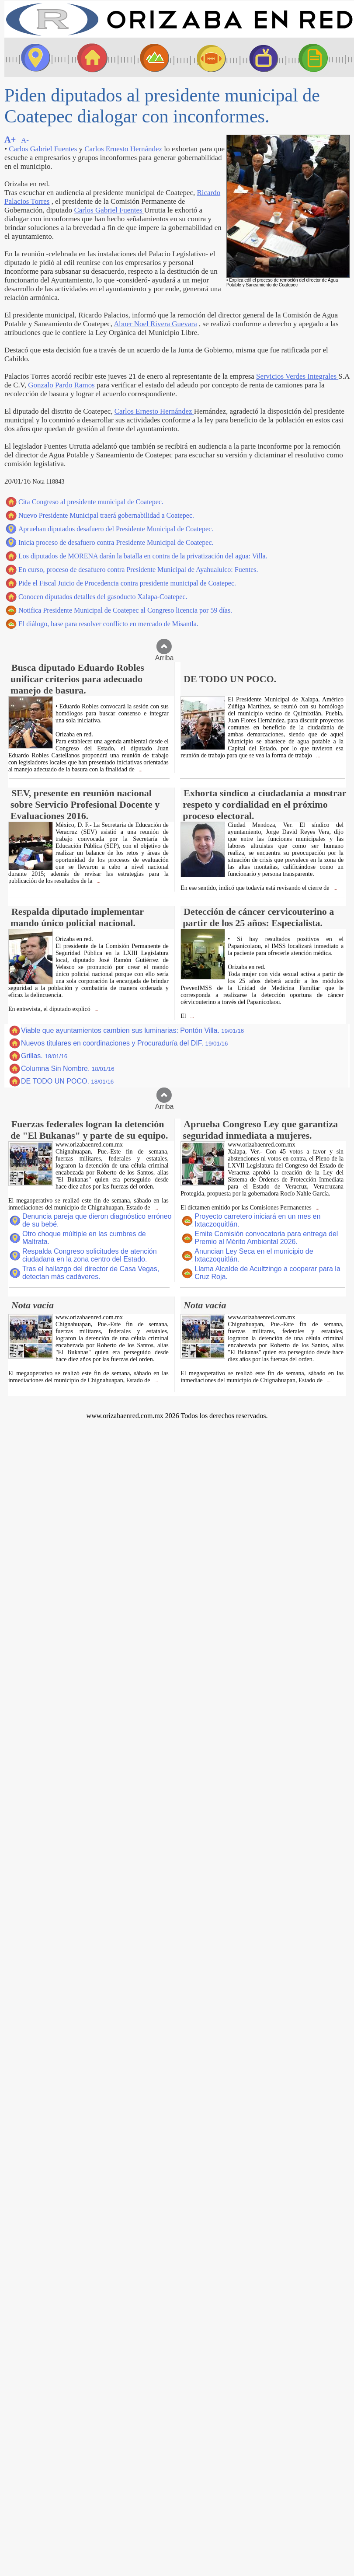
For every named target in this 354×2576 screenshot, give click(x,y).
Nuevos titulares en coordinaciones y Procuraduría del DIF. (124, 1043)
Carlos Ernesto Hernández (124, 149)
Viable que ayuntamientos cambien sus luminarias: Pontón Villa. (132, 1030)
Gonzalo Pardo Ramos (62, 385)
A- (25, 140)
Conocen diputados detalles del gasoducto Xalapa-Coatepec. (102, 596)
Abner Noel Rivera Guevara (155, 324)
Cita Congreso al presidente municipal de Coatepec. (90, 501)
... (140, 769)
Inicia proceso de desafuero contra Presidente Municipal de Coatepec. (115, 542)
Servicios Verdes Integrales (297, 376)
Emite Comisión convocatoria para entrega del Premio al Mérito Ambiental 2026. (266, 1237)
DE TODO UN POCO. (67, 1081)
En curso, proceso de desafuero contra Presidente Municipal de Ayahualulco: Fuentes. (138, 569)
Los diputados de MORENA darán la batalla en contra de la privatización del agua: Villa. (142, 556)
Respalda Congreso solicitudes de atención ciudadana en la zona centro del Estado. (89, 1255)
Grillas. (44, 1056)
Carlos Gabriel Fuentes (44, 149)
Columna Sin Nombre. (68, 1068)
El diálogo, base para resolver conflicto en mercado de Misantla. (108, 623)
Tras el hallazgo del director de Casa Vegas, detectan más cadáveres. (90, 1272)
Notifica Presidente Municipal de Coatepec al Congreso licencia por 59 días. (125, 610)
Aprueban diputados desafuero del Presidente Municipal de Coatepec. (115, 529)
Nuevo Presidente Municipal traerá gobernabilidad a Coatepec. (106, 515)
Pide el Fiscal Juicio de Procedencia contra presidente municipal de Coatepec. (127, 583)
